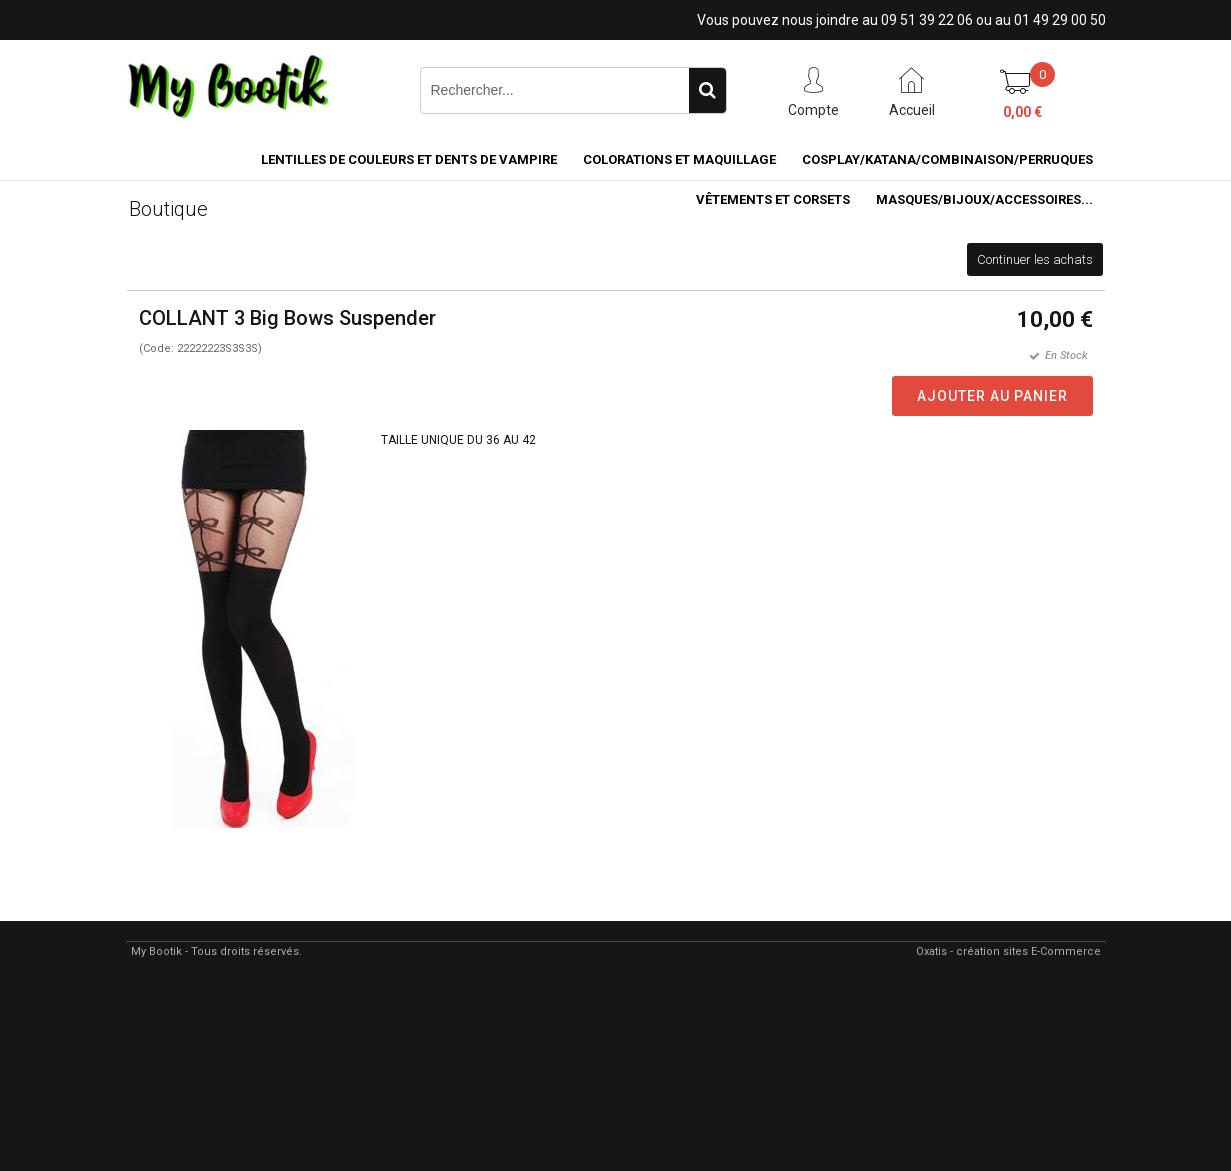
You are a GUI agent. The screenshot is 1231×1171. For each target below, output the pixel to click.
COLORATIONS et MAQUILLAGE (679, 159)
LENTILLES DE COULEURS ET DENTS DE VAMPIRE (409, 159)
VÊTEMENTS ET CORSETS (773, 199)
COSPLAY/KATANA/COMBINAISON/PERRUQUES (947, 159)
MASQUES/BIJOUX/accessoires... (984, 199)
